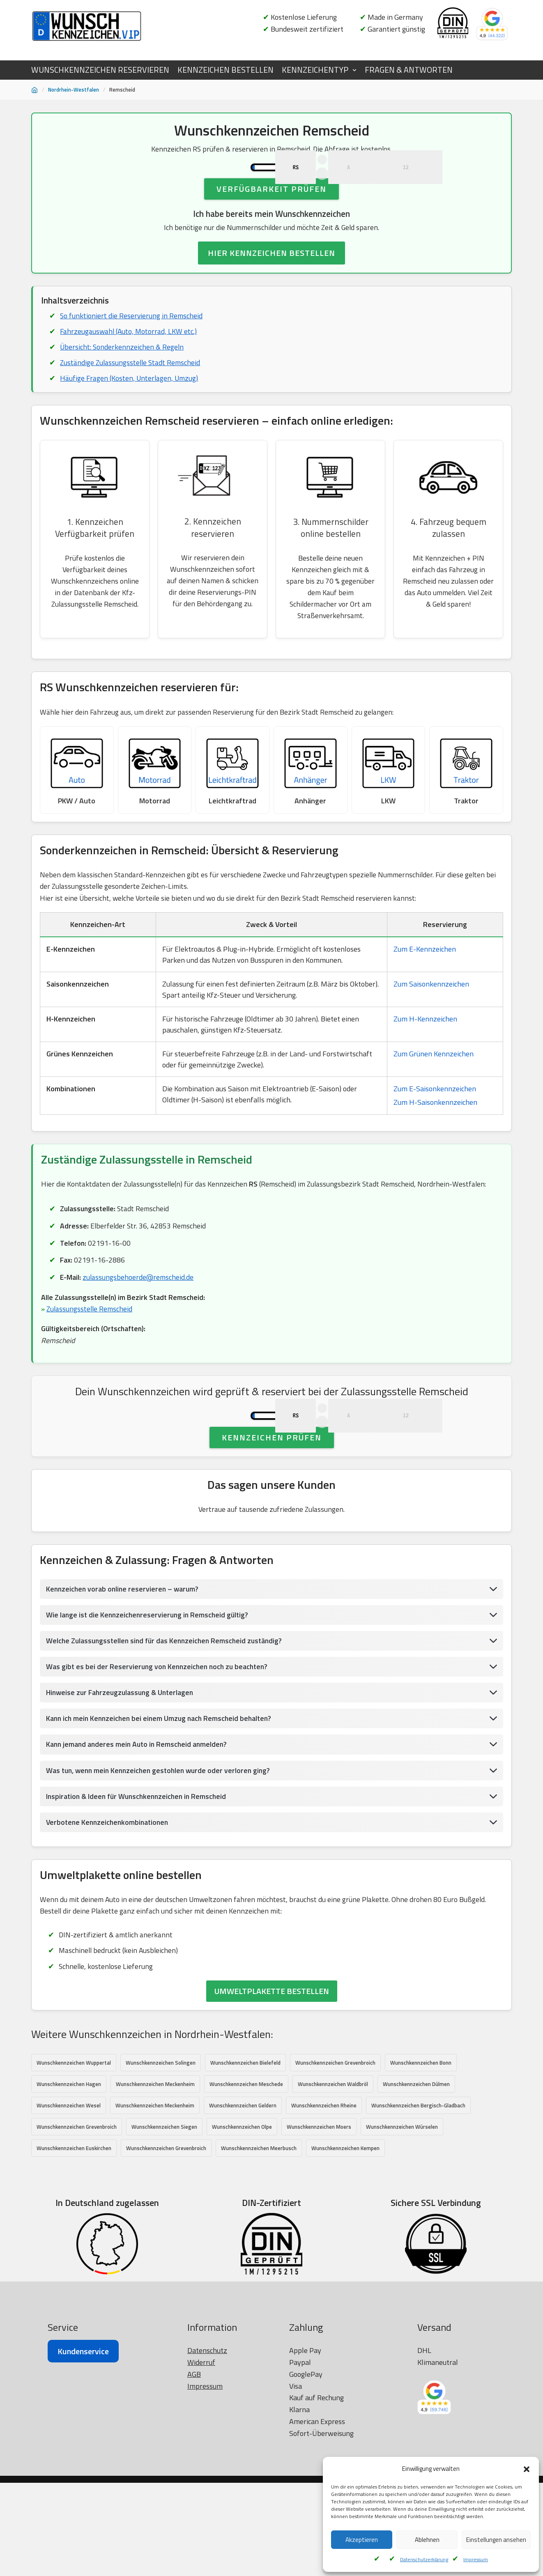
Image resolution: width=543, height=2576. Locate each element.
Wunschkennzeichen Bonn (420, 2154)
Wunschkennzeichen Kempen (345, 2241)
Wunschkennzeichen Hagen (69, 2176)
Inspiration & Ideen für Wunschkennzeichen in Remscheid (139, 1885)
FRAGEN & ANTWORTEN (409, 70)
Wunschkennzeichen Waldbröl (333, 2176)
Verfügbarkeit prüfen (271, 225)
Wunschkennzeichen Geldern (242, 2198)
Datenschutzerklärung (424, 2559)
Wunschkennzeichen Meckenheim (155, 2176)
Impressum (475, 2559)
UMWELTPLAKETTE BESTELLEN (271, 2082)
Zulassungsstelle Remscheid (90, 1358)
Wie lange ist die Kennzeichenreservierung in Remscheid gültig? (149, 1702)
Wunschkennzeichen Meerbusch (259, 2241)
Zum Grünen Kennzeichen (433, 1100)
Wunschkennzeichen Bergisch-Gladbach (418, 2198)
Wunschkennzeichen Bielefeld (245, 2154)
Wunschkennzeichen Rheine (324, 2198)
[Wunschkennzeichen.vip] (86, 26)
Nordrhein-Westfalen (73, 89)
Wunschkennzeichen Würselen (402, 2219)
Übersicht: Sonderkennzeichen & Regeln (122, 385)
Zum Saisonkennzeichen (431, 1030)
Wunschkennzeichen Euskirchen (74, 2241)
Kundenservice (83, 2545)
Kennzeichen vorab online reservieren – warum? (124, 1676)
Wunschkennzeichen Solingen (161, 2154)
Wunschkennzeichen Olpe (242, 2219)
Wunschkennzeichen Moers (319, 2219)
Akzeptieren (361, 2539)
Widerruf (201, 2556)
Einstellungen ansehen (496, 2539)
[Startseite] (34, 90)
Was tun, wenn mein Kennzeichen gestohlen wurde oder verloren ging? (161, 1859)
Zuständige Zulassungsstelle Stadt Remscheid (131, 401)
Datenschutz (207, 2544)
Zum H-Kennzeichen (425, 1065)
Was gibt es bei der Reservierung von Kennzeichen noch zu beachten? (159, 1754)
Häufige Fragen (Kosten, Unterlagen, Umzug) (130, 417)
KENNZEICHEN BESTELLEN (225, 70)
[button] (526, 2469)
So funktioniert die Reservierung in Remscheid (132, 353)
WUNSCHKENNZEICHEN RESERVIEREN (100, 70)
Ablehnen (427, 2539)
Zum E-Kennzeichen (424, 995)
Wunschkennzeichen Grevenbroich (335, 2154)
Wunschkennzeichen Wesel (69, 2198)
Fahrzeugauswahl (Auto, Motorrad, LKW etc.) (129, 369)
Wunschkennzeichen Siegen (164, 2219)
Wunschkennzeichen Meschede (246, 2176)
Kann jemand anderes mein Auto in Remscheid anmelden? (138, 1833)
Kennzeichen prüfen (272, 1524)
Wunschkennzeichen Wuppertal (74, 2154)
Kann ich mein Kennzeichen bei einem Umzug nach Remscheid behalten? (162, 1807)
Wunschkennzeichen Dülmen (416, 2176)
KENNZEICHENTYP (315, 70)
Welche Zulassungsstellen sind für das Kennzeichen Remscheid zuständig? (167, 1728)
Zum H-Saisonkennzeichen (435, 1149)
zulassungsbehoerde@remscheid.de (139, 1326)
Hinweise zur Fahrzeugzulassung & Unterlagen (122, 1781)
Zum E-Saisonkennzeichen (434, 1135)
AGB (194, 2567)
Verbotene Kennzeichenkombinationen (109, 1912)
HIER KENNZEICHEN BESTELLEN (271, 290)
